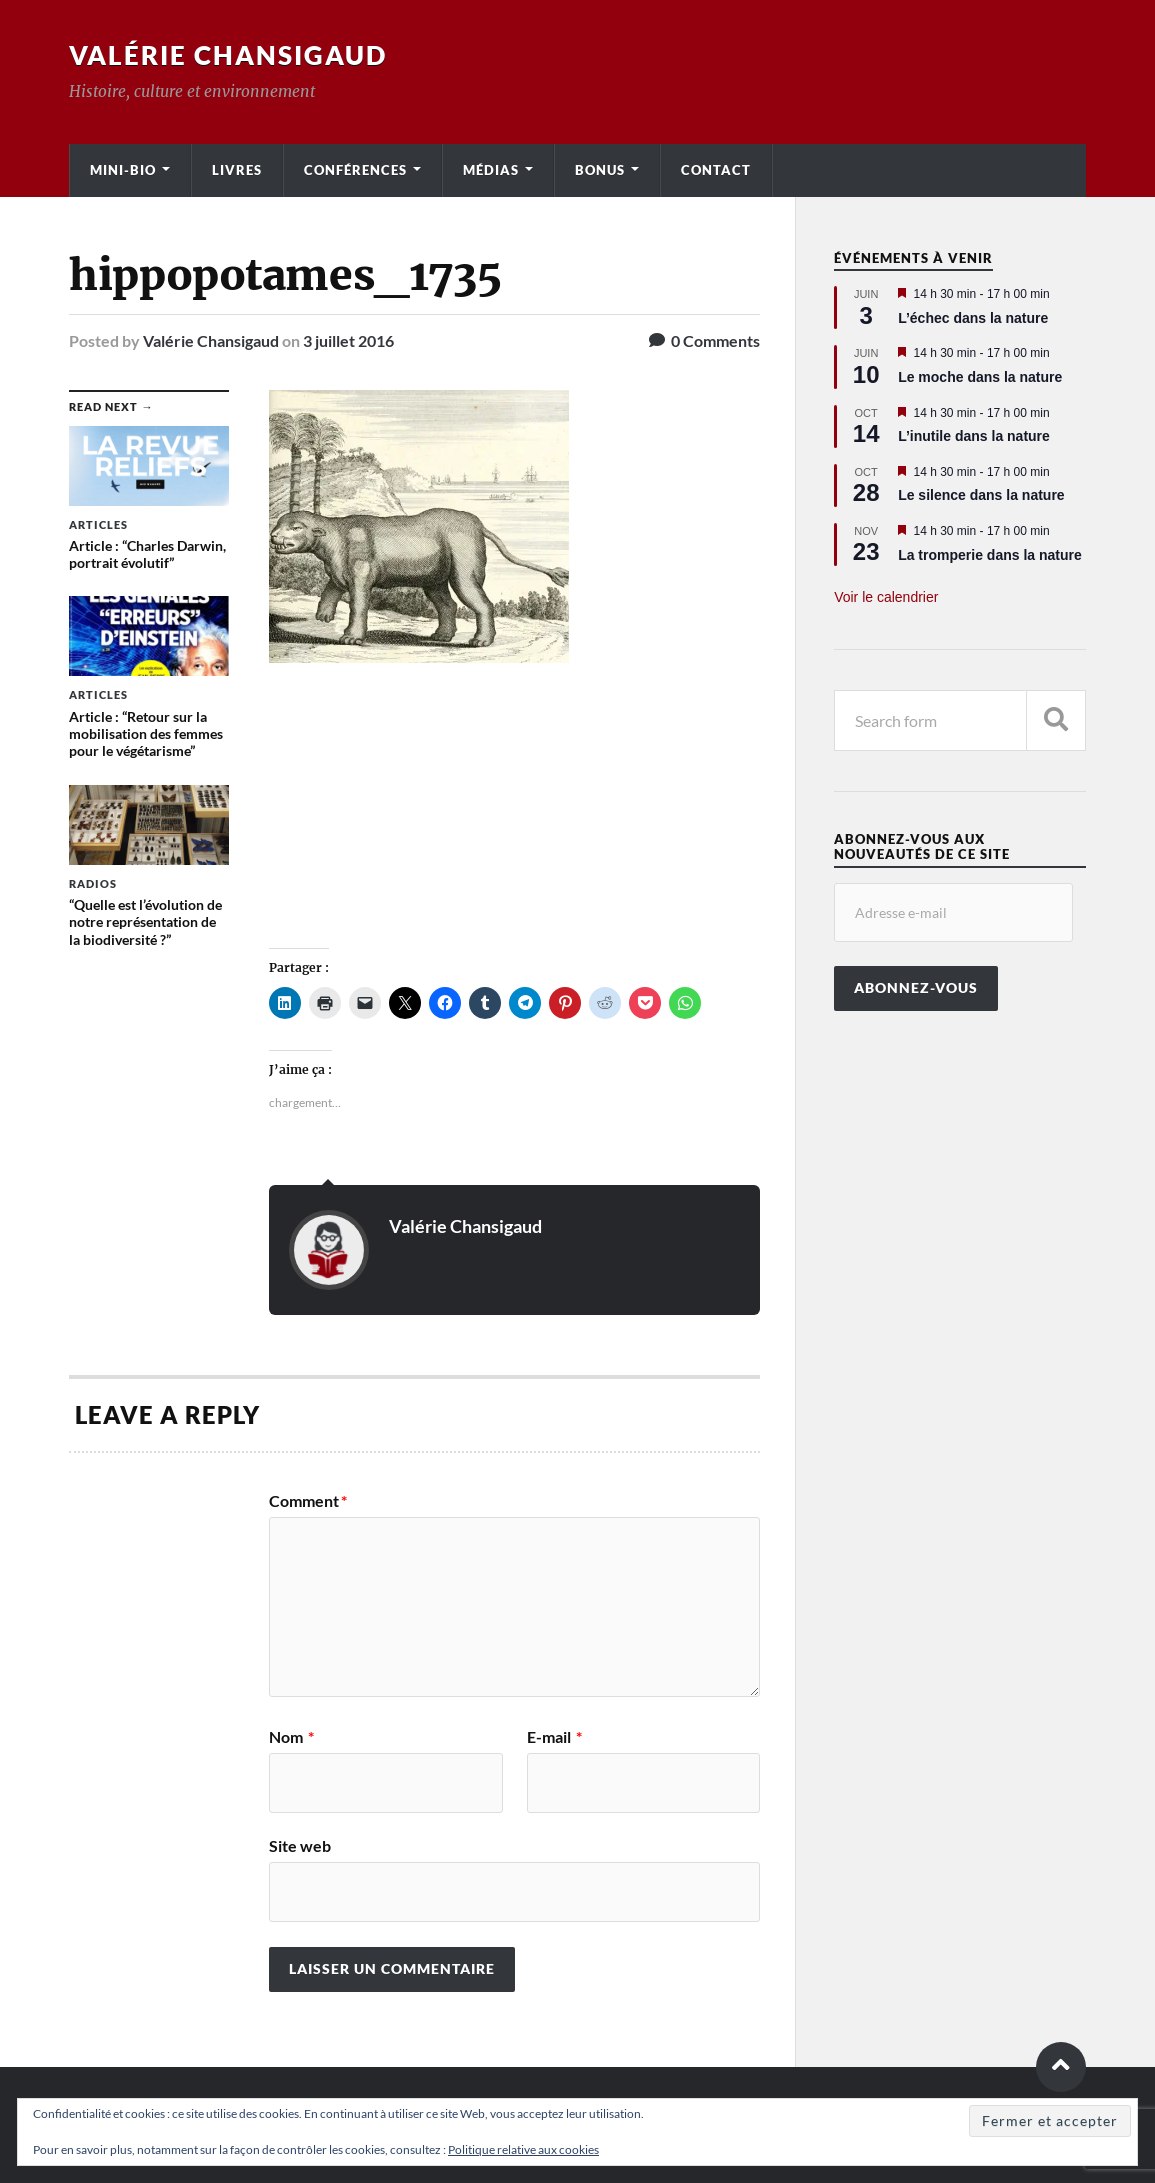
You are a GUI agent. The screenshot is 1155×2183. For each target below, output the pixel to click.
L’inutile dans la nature (974, 436)
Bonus (600, 170)
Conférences (355, 170)
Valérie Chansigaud (228, 55)
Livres (237, 170)
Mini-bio (123, 170)
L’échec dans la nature (973, 318)
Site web (300, 1845)
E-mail (554, 1737)
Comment (308, 1501)
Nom (291, 1737)
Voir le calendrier (886, 597)
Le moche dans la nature (980, 377)
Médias (491, 170)
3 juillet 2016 (348, 340)
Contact (716, 170)
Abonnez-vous (916, 988)
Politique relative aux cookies (523, 2149)
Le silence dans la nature (981, 495)
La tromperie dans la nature (990, 555)
